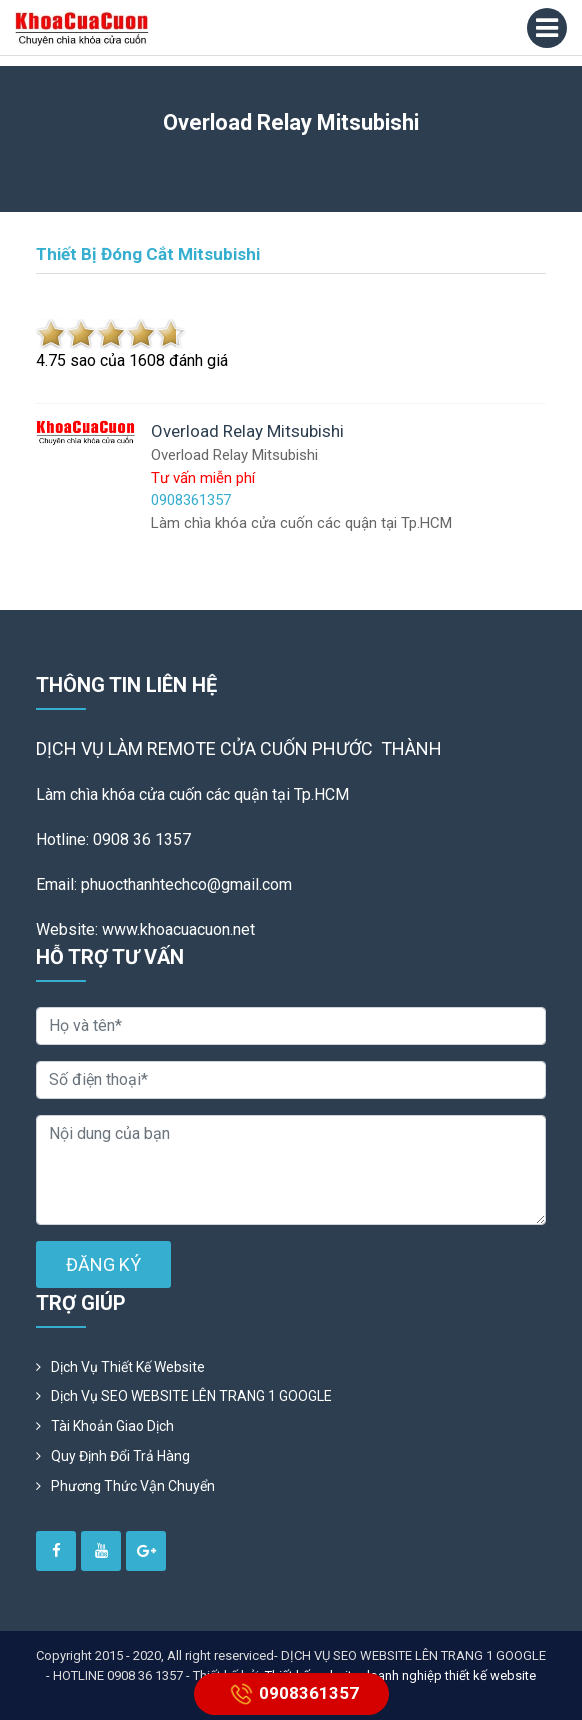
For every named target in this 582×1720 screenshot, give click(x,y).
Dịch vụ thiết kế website (128, 1367)
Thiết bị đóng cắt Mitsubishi (148, 254)
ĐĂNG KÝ (103, 1264)
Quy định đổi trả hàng (120, 1456)
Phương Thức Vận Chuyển (133, 1486)
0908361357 (291, 1694)
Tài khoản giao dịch (112, 1426)
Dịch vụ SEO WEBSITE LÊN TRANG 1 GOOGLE (191, 1396)
